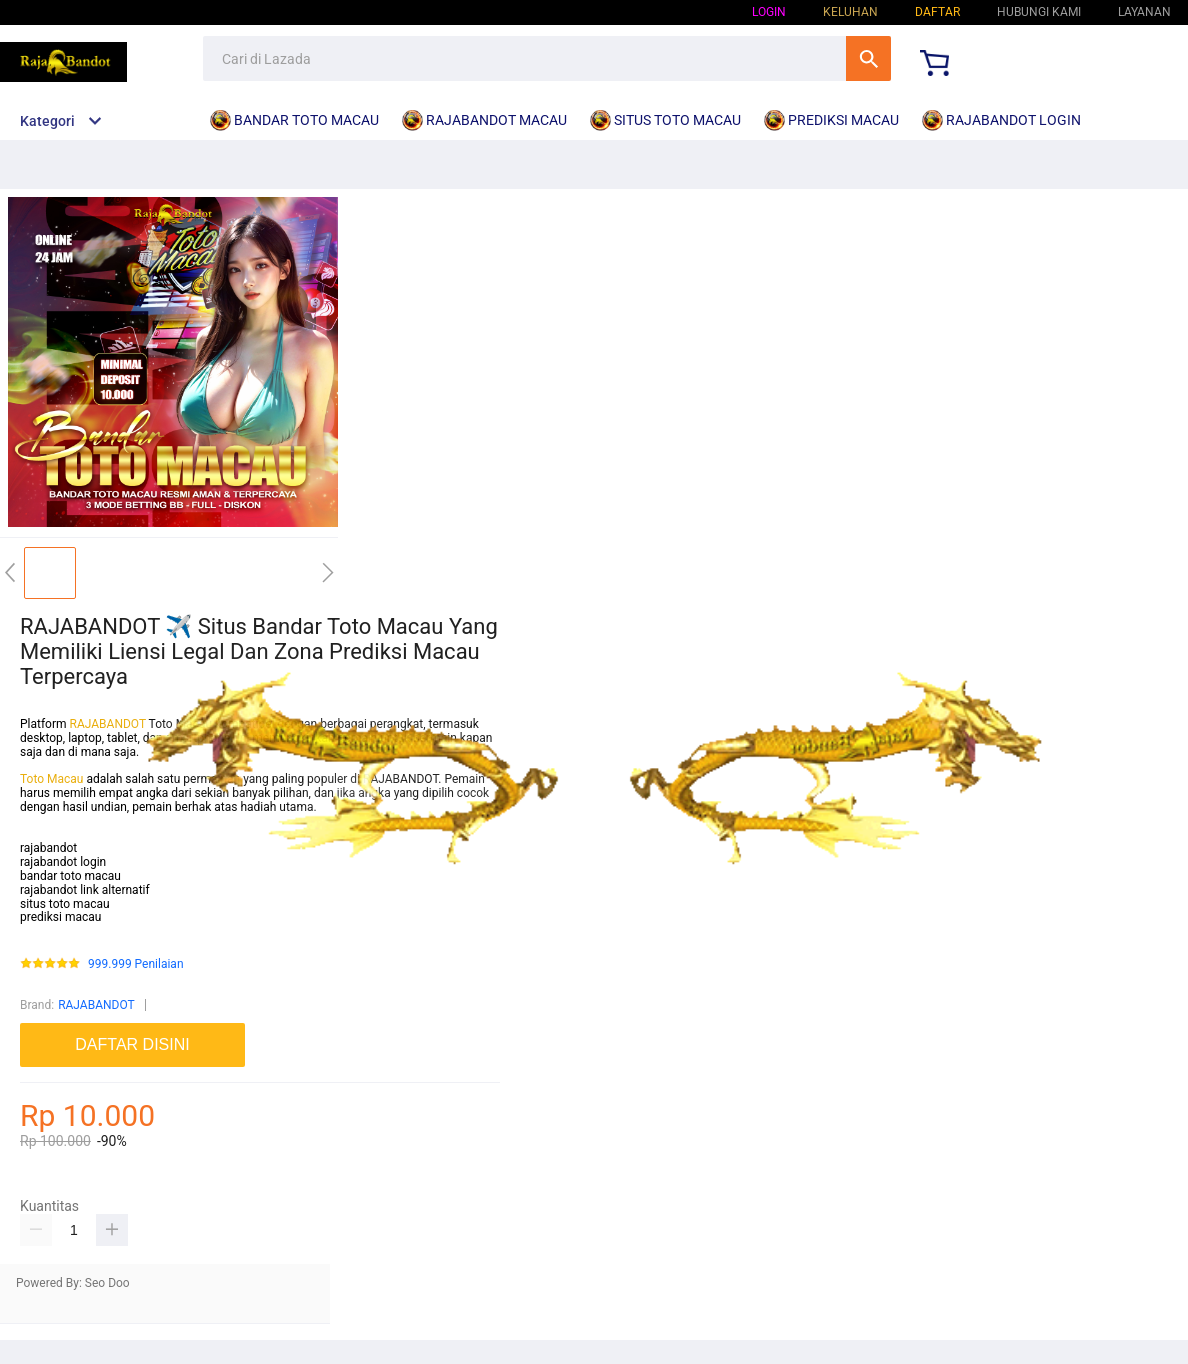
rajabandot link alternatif (85, 890)
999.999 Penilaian (136, 964)
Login (769, 12)
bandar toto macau (70, 876)
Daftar (937, 12)
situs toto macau (65, 904)
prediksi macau (60, 917)
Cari (868, 58)
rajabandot (48, 848)
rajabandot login (63, 862)
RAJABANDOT (108, 724)
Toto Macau (53, 779)
